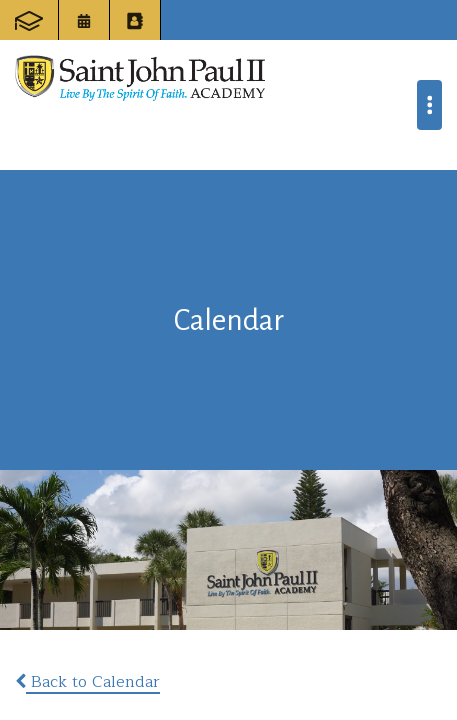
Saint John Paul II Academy (140, 78)
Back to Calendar (87, 682)
